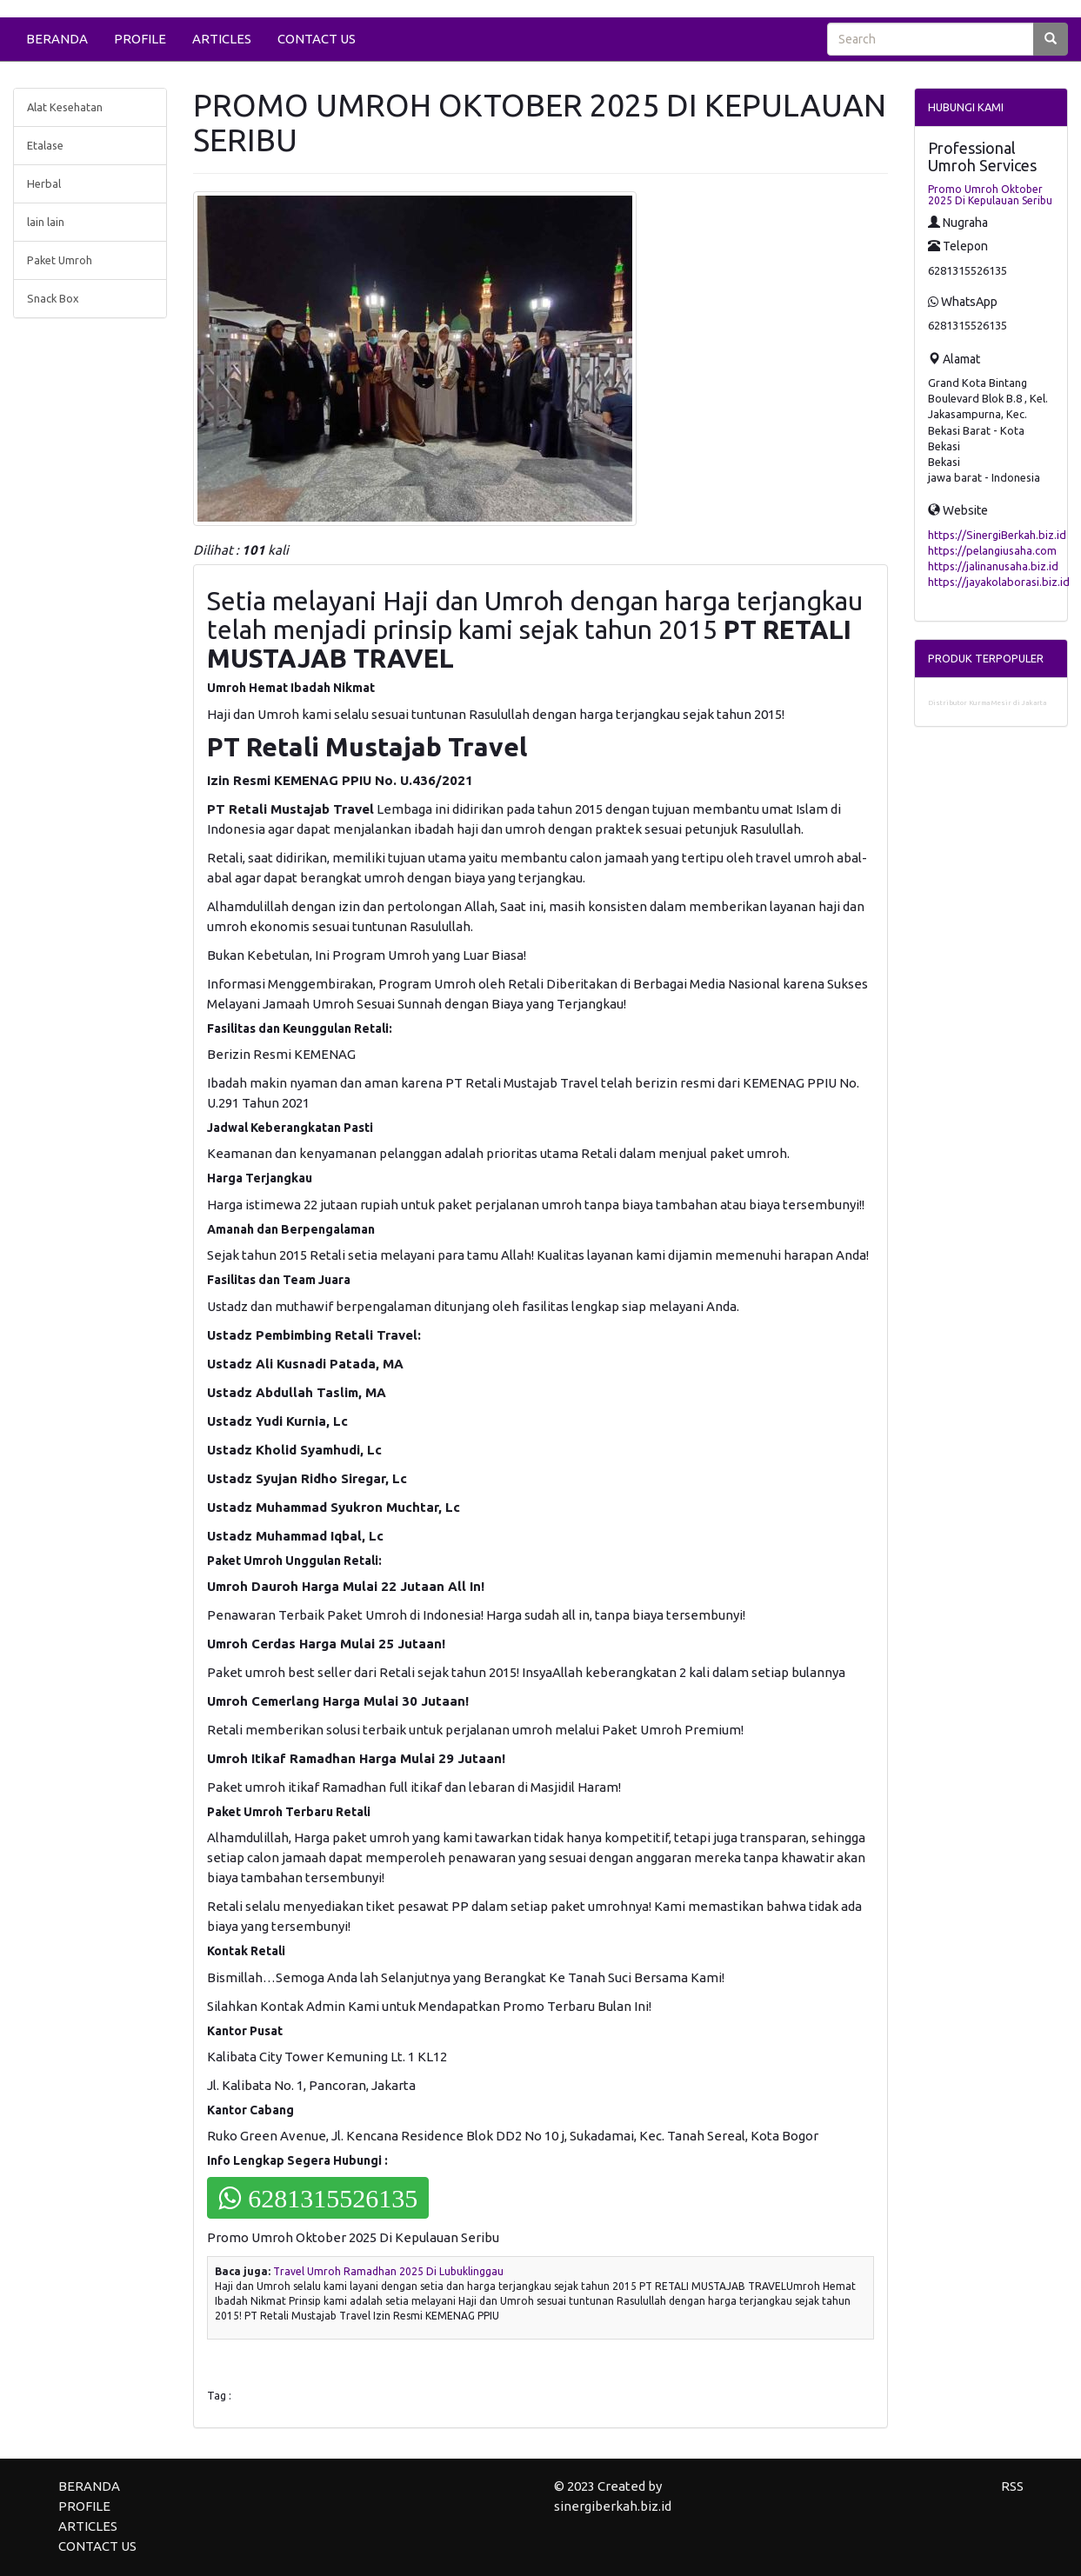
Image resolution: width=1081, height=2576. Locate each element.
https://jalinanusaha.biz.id (993, 566)
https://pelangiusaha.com (992, 550)
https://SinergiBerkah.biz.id (997, 535)
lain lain (45, 222)
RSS (1012, 2486)
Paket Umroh (59, 260)
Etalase (45, 145)
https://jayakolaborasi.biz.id (999, 582)
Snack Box (53, 298)
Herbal (44, 183)
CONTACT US (316, 38)
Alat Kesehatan (65, 107)
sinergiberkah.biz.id (612, 2506)
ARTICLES (221, 38)
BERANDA (57, 38)
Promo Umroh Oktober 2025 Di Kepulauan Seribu (990, 194)
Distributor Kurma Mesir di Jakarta (987, 703)
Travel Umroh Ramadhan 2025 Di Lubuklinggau (388, 2271)
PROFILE (140, 38)
